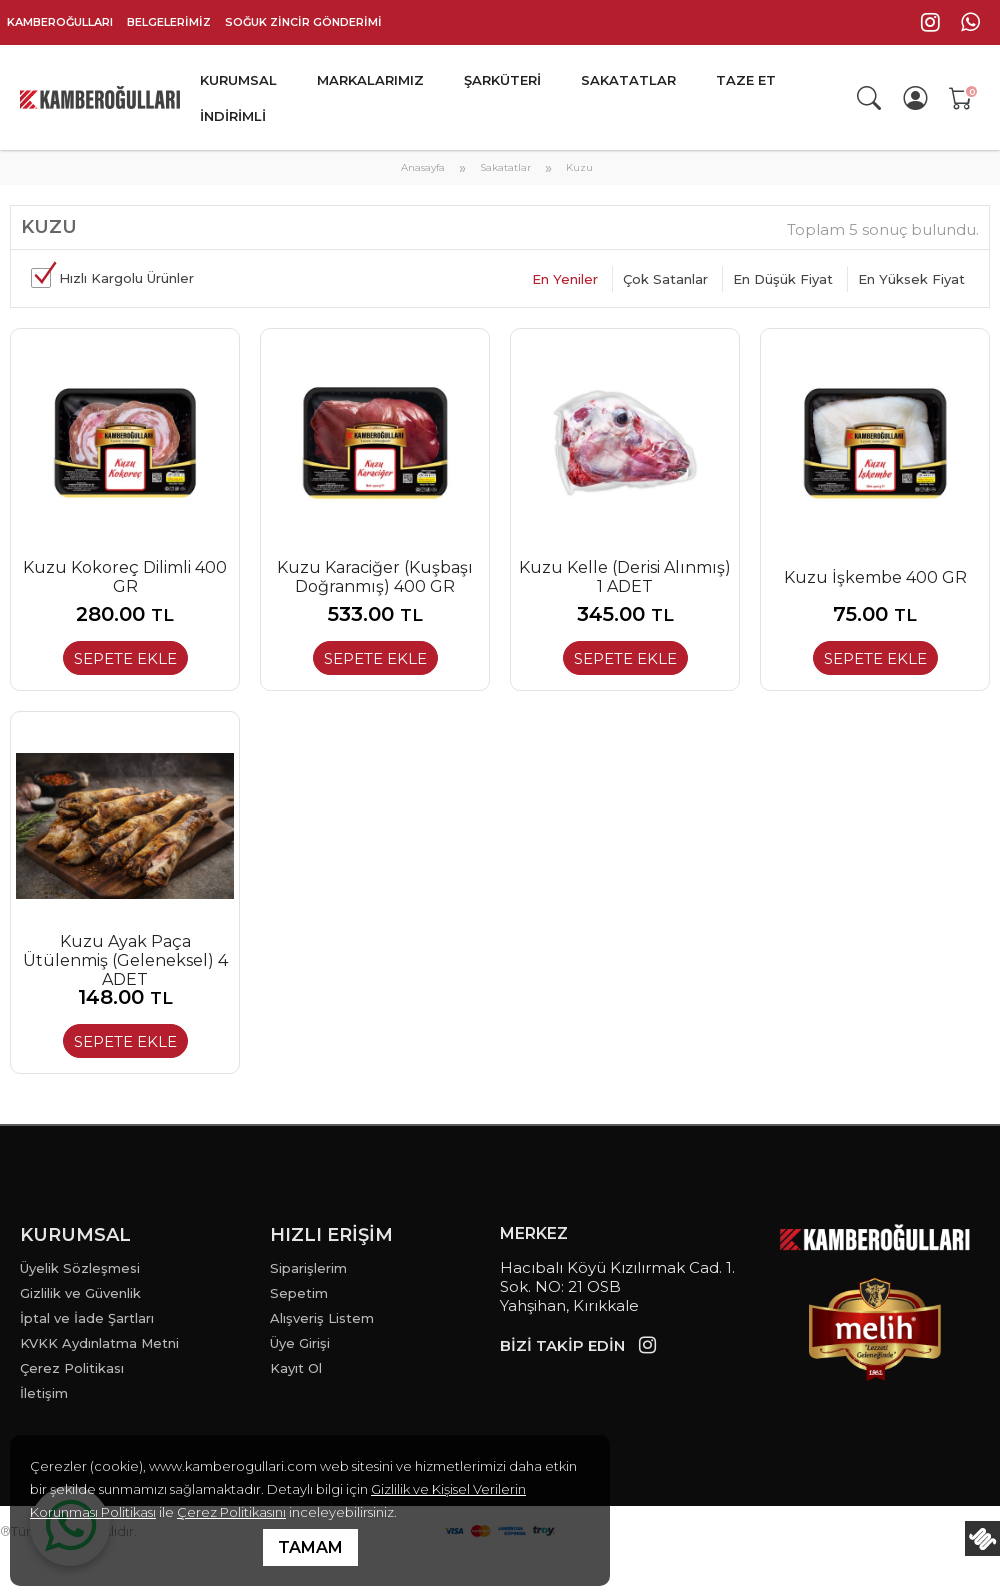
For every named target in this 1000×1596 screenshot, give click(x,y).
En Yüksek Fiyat (911, 279)
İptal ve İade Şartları (87, 1318)
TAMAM (310, 1547)
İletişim (44, 1393)
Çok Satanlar (665, 279)
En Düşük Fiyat (783, 279)
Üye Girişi (300, 1343)
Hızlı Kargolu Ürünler (126, 278)
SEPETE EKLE (125, 658)
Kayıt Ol (296, 1368)
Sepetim (299, 1293)
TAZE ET (746, 80)
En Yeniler (565, 279)
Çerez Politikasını (231, 1512)
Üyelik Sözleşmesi (80, 1268)
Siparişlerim (308, 1268)
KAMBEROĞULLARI (60, 22)
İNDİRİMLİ (233, 116)
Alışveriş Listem (322, 1318)
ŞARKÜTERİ (502, 80)
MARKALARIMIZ (370, 80)
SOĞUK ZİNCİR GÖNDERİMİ (303, 22)
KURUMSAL (238, 80)
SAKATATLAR (628, 80)
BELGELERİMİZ (169, 22)
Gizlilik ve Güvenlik (80, 1293)
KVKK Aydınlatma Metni (99, 1343)
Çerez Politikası (72, 1368)
